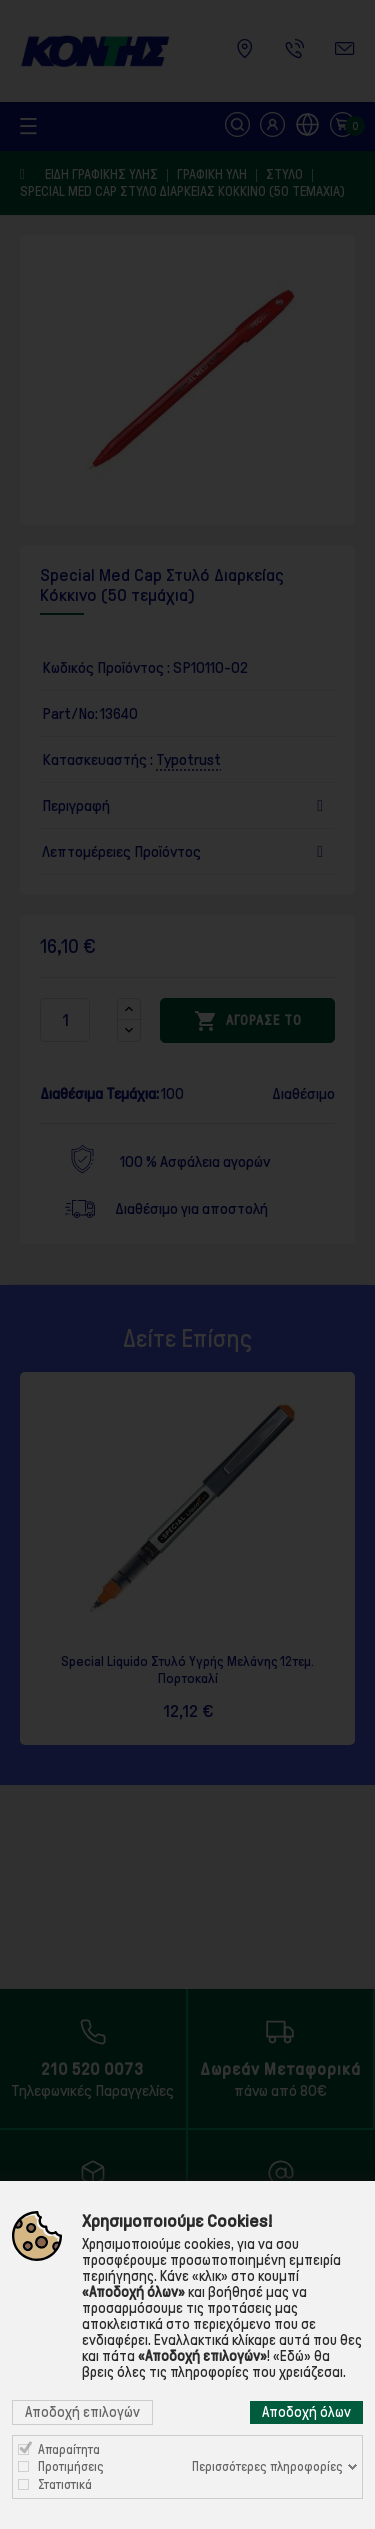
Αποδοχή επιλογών (82, 2412)
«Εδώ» (292, 2356)
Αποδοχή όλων (306, 2412)
